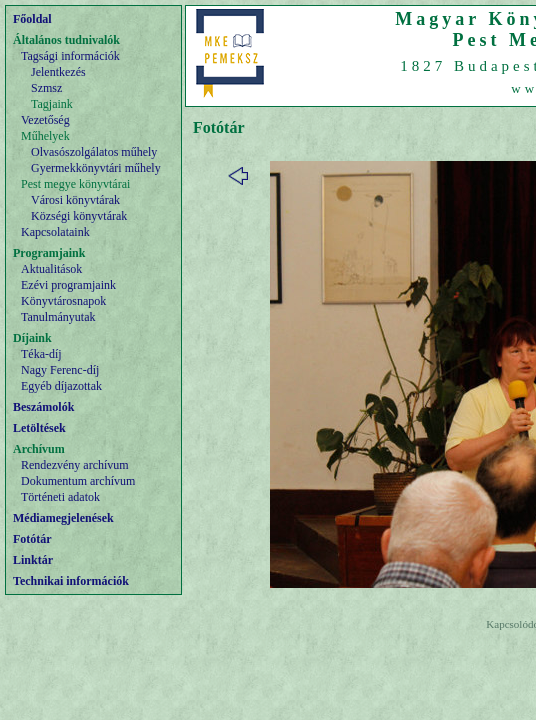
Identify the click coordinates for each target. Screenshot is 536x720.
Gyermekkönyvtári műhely (96, 168)
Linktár (33, 560)
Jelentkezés (58, 72)
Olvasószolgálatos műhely (94, 152)
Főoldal (32, 19)
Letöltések (39, 428)
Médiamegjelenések (63, 518)
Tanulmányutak (58, 317)
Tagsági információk (70, 56)
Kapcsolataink (55, 232)
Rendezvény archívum (75, 465)
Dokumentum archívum (78, 481)
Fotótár (32, 539)
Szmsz (46, 88)
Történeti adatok (60, 497)
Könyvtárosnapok (63, 301)
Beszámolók (43, 407)
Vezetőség (45, 120)
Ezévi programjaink (68, 285)
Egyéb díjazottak (61, 386)
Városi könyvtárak (75, 200)
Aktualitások (51, 269)
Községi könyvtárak (79, 216)
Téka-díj (41, 354)
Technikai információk (71, 581)
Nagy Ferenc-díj (60, 370)
